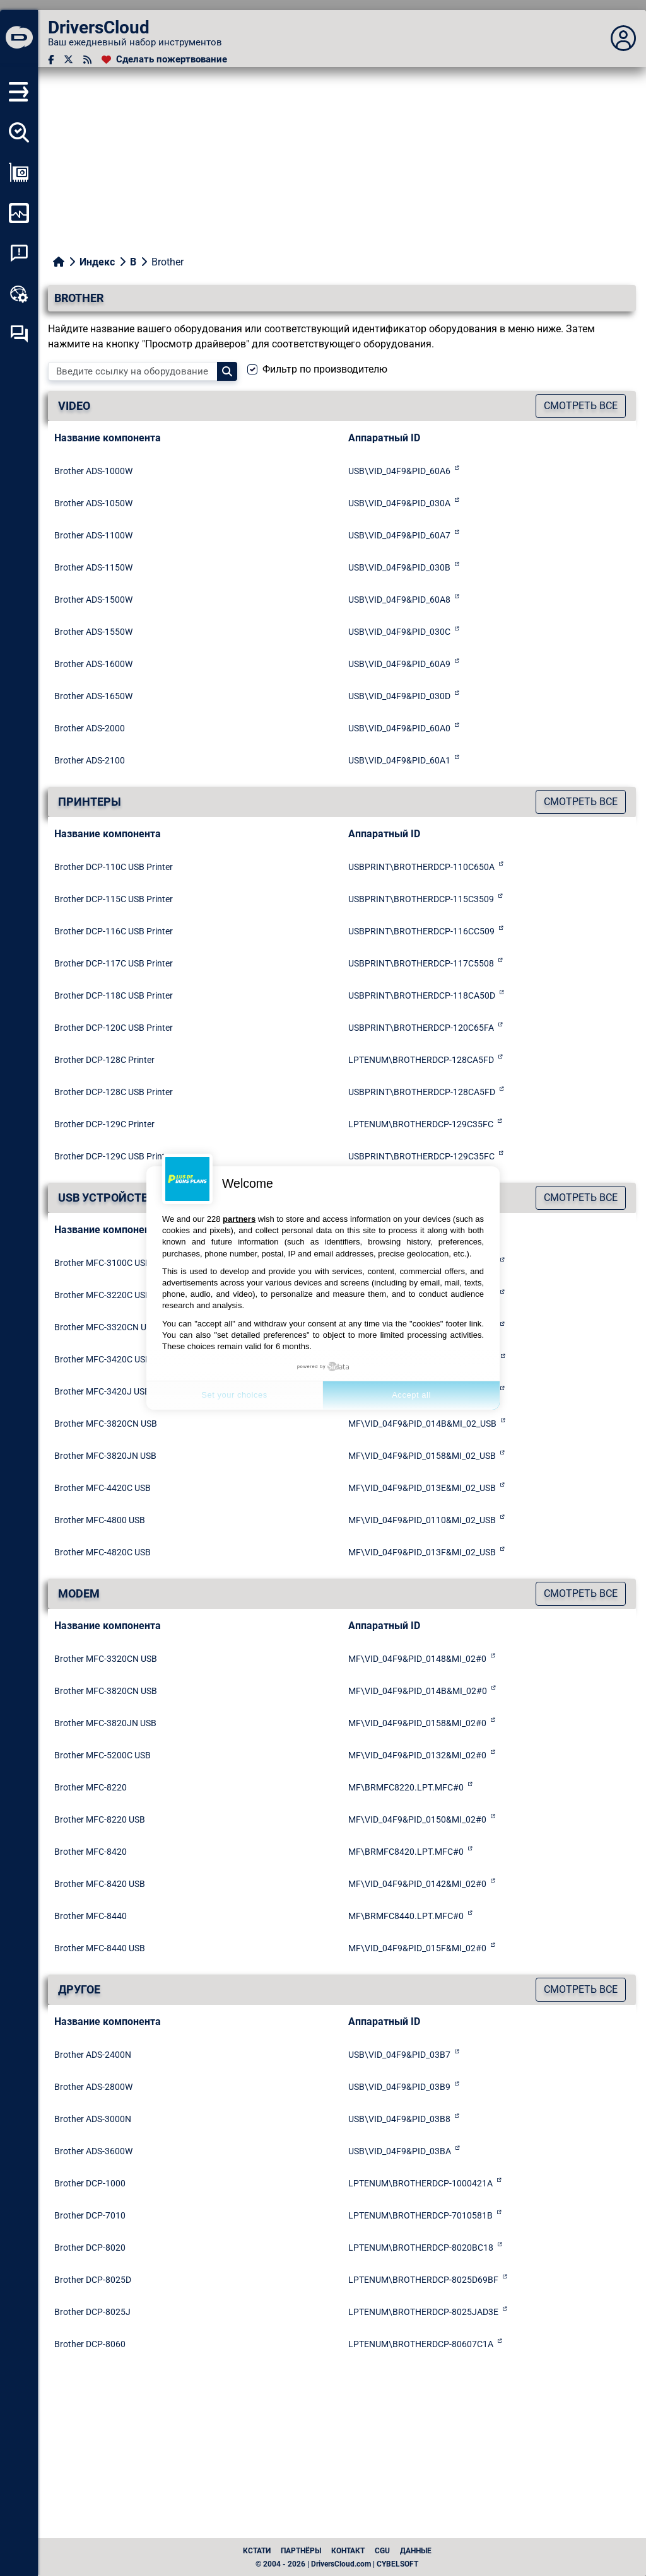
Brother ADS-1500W (93, 600)
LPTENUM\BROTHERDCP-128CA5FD (421, 1060)
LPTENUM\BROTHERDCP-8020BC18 (420, 2247)
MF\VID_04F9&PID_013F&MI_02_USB (422, 1552)
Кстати (257, 2550)
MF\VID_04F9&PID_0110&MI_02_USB (422, 1520)
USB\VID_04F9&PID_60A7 (399, 535)
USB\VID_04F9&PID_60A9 (399, 664)
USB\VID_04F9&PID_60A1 (399, 760)
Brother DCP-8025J (92, 2312)
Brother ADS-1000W (93, 471)
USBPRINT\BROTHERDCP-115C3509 (421, 899)
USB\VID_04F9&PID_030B (399, 567)
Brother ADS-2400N (92, 2055)
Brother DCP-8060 (90, 2344)
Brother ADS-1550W (93, 632)
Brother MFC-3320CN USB (105, 1327)
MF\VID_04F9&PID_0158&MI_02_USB (422, 1456)
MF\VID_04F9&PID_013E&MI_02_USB (422, 1488)
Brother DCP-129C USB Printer (113, 1156)
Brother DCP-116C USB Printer (113, 931)
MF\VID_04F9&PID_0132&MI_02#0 (417, 1755)
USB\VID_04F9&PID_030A (399, 503)
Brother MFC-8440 (90, 1916)
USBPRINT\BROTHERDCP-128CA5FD (421, 1092)
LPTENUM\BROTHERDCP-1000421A (420, 2183)
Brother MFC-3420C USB (102, 1359)
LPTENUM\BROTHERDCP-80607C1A (420, 2344)
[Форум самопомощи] (19, 334)
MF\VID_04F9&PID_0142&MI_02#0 (417, 1884)
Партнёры (301, 2550)
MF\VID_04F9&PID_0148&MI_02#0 (417, 1659)
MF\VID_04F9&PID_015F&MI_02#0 (417, 1948)
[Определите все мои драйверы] (19, 132)
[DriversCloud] (19, 38)
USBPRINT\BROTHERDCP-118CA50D (421, 995)
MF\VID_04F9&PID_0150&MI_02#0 (417, 1819)
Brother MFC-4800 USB (99, 1520)
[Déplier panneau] (623, 38)
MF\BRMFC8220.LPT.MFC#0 (406, 1787)
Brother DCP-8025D (92, 2280)
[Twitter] (68, 59)
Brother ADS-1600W (93, 664)
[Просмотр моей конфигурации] (19, 173)
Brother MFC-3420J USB (102, 1391)
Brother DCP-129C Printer (104, 1124)
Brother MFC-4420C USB (102, 1488)
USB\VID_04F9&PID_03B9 (399, 2087)
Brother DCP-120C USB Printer (113, 1028)
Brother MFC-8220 (90, 1787)
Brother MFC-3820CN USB (105, 1424)
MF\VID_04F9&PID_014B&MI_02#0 (417, 1691)
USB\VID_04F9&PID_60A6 (399, 471)
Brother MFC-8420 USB (99, 1884)
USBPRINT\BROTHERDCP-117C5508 (421, 963)
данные (416, 2550)
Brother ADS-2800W (93, 2087)
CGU (382, 2550)
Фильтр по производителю (324, 369)
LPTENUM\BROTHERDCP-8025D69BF (423, 2280)
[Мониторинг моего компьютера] (19, 213)
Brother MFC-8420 (90, 1852)
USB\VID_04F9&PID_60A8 (399, 600)
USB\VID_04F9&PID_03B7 (399, 2055)
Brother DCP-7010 (90, 2215)
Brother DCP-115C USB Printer (113, 899)
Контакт (348, 2550)
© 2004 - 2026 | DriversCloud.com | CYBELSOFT (336, 2564)
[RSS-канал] (87, 59)
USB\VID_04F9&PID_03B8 (399, 2119)
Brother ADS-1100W (93, 535)
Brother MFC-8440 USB (99, 1948)
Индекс (97, 262)
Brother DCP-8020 (90, 2247)
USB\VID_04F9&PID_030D (399, 696)
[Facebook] (51, 59)
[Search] (227, 371)
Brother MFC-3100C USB (102, 1263)
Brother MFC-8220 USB (99, 1819)
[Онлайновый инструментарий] (19, 294)
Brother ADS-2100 (89, 760)
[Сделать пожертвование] (164, 59)
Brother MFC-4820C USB (102, 1552)
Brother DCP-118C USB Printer (113, 995)
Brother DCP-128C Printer (104, 1060)
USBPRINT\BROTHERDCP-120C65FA (421, 1028)
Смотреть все (581, 406)
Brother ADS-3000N (92, 2119)
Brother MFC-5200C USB (102, 1755)
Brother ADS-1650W (93, 696)
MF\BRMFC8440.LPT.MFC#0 (406, 1916)
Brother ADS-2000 (89, 728)
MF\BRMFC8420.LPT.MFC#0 (406, 1852)
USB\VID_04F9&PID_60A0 (399, 728)
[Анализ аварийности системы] (19, 253)
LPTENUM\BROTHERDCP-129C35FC (420, 1124)
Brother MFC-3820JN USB (105, 1456)
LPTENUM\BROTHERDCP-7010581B (420, 2215)
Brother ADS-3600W (93, 2151)
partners (239, 1219)
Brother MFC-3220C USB (102, 1295)
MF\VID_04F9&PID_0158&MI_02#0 (417, 1723)
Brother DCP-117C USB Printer (113, 963)
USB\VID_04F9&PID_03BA (399, 2151)
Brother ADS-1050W (93, 503)
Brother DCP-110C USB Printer (113, 867)
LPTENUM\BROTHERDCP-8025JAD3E (423, 2312)
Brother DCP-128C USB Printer (113, 1092)
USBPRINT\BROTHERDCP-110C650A (421, 867)
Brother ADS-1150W (93, 567)
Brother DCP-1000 (90, 2183)
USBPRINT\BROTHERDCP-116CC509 (421, 931)
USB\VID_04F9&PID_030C (399, 632)
